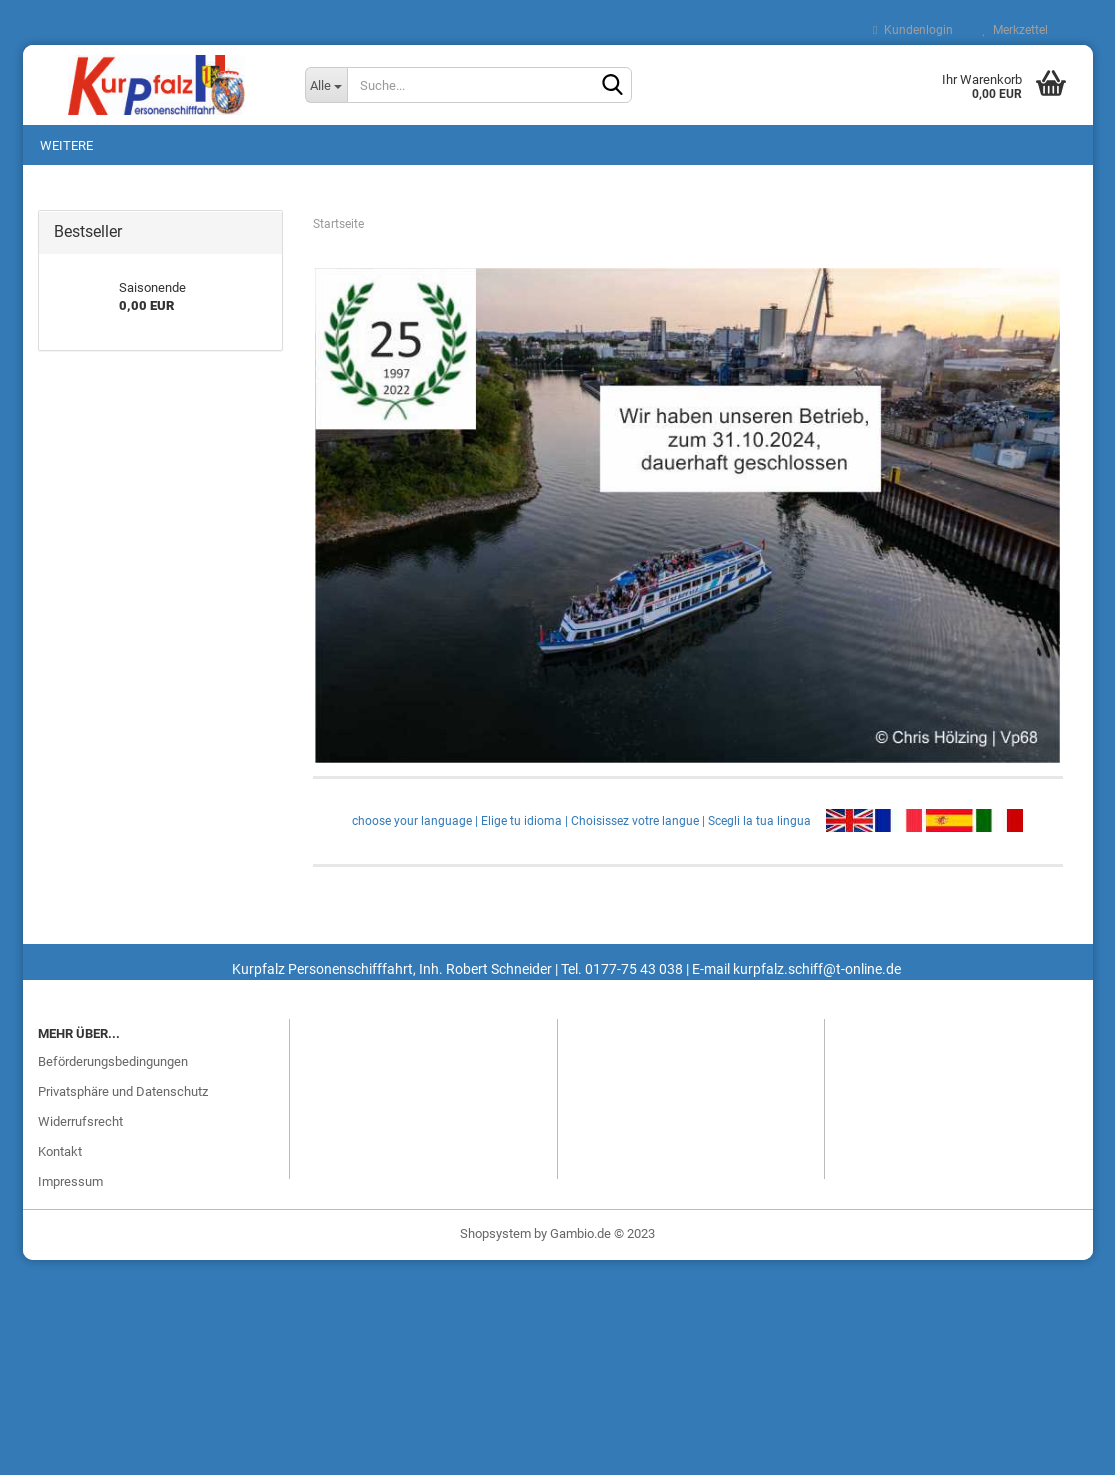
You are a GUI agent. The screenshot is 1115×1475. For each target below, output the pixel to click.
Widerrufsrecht (80, 1121)
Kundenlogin (912, 30)
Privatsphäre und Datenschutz (123, 1091)
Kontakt (60, 1151)
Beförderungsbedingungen (113, 1061)
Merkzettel (1015, 30)
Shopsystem (495, 1233)
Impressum (70, 1181)
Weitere (66, 145)
